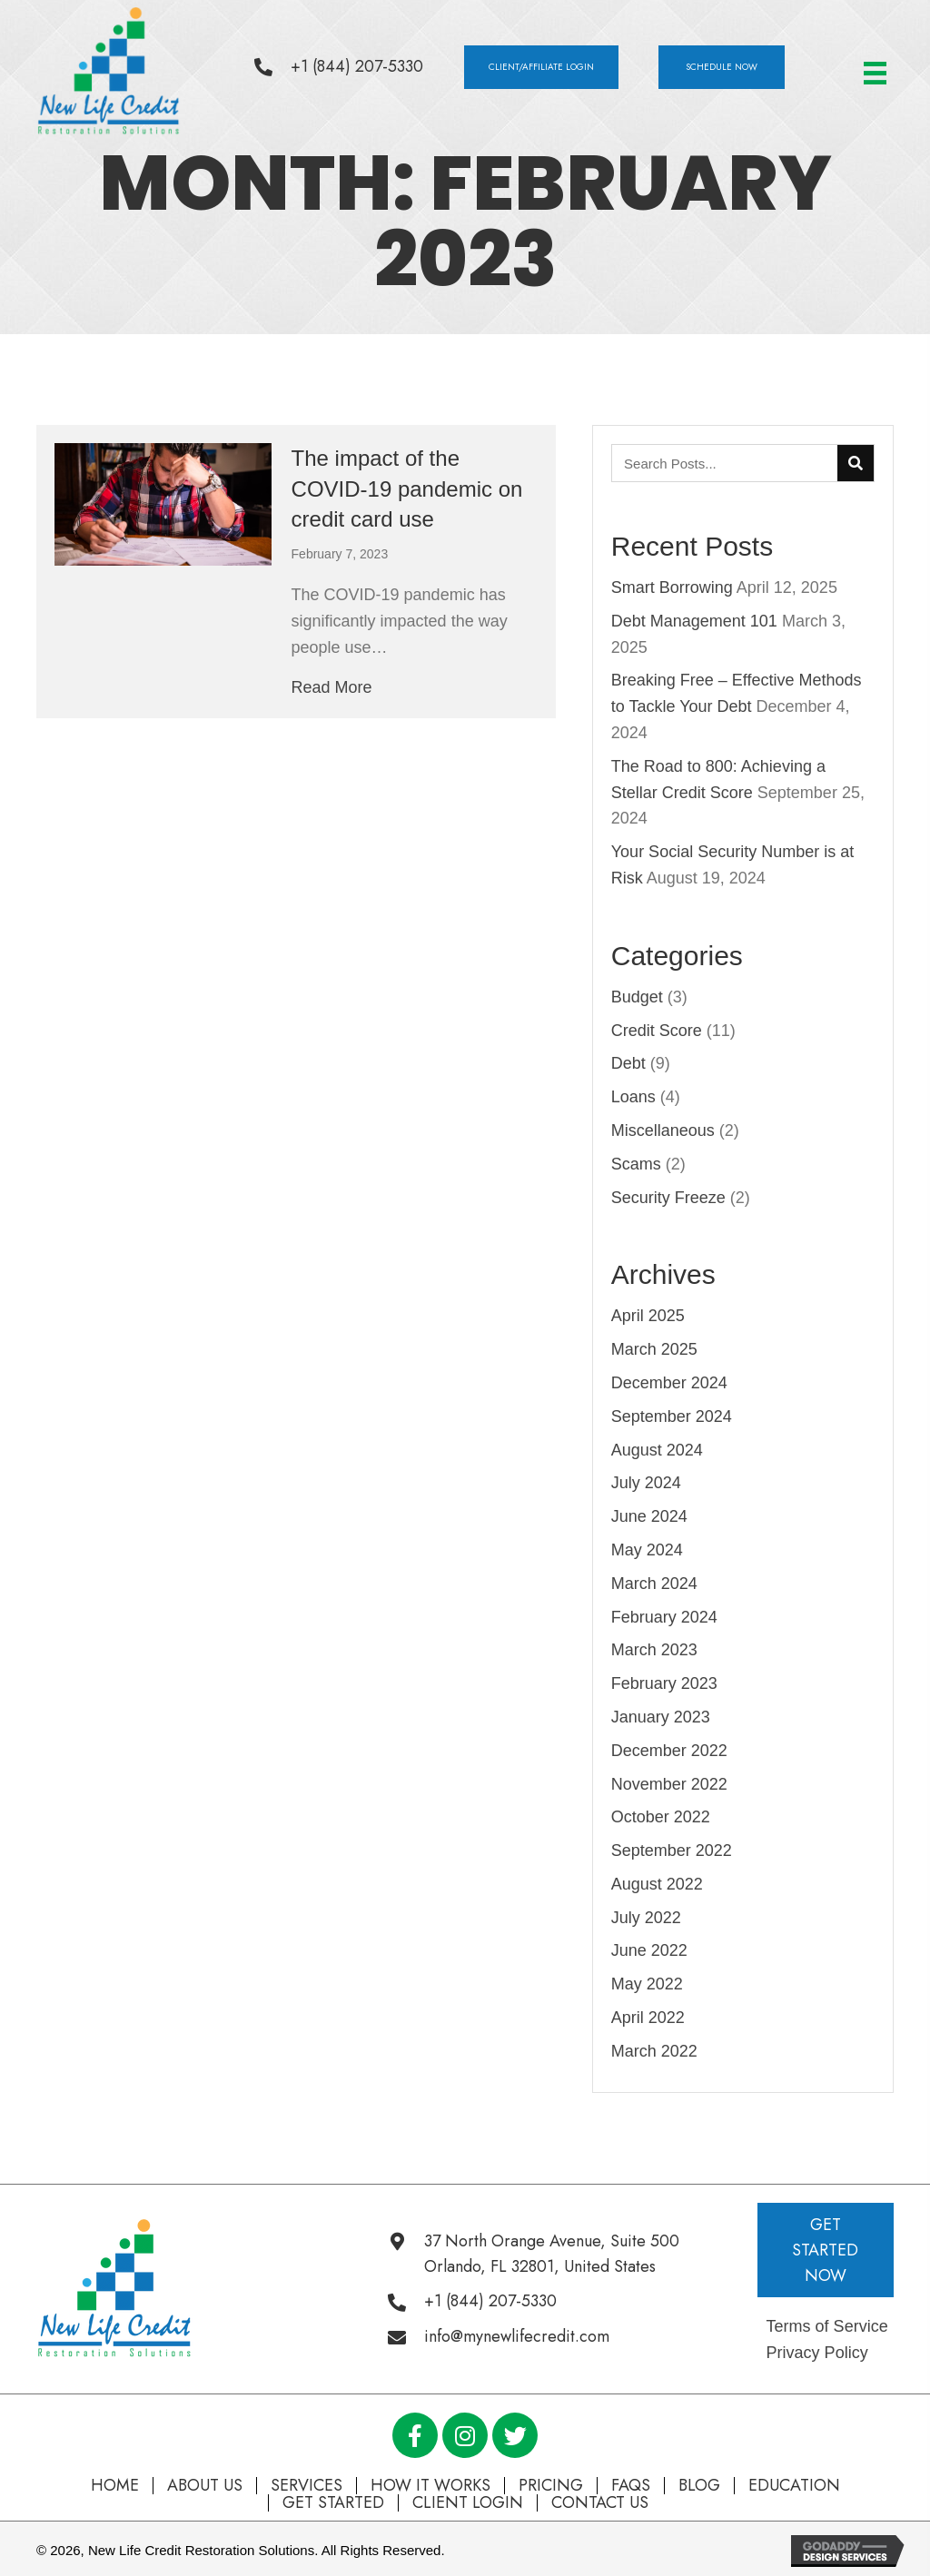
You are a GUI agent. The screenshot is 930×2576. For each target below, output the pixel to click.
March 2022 (654, 2051)
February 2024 (664, 1617)
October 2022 (660, 1817)
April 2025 (648, 1316)
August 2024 (657, 1450)
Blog (699, 2485)
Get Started (333, 2503)
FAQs (630, 2485)
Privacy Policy (817, 2353)
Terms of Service (827, 2326)
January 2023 (660, 1717)
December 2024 (669, 1383)
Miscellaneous (663, 1130)
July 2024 (646, 1483)
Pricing (551, 2485)
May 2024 (647, 1550)
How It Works (430, 2485)
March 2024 (654, 1583)
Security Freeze (668, 1198)
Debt (628, 1063)
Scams (636, 1164)
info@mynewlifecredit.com (516, 2336)
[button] (541, 67)
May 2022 (647, 1984)
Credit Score (656, 1031)
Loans (633, 1097)
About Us (204, 2485)
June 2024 (649, 1516)
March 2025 (654, 1349)
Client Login (467, 2503)
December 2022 (669, 1751)
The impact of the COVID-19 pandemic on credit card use (407, 488)
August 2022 (657, 1884)
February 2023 (664, 1683)
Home (115, 2485)
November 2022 (669, 1784)
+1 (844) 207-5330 (357, 66)
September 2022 (671, 1850)
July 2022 (646, 1918)
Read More (332, 687)
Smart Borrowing (672, 587)
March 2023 (654, 1650)
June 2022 (649, 1950)
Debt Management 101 (694, 621)
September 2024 (671, 1416)
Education (794, 2485)
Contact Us (599, 2503)
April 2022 (648, 2017)
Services (306, 2485)
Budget (637, 997)
